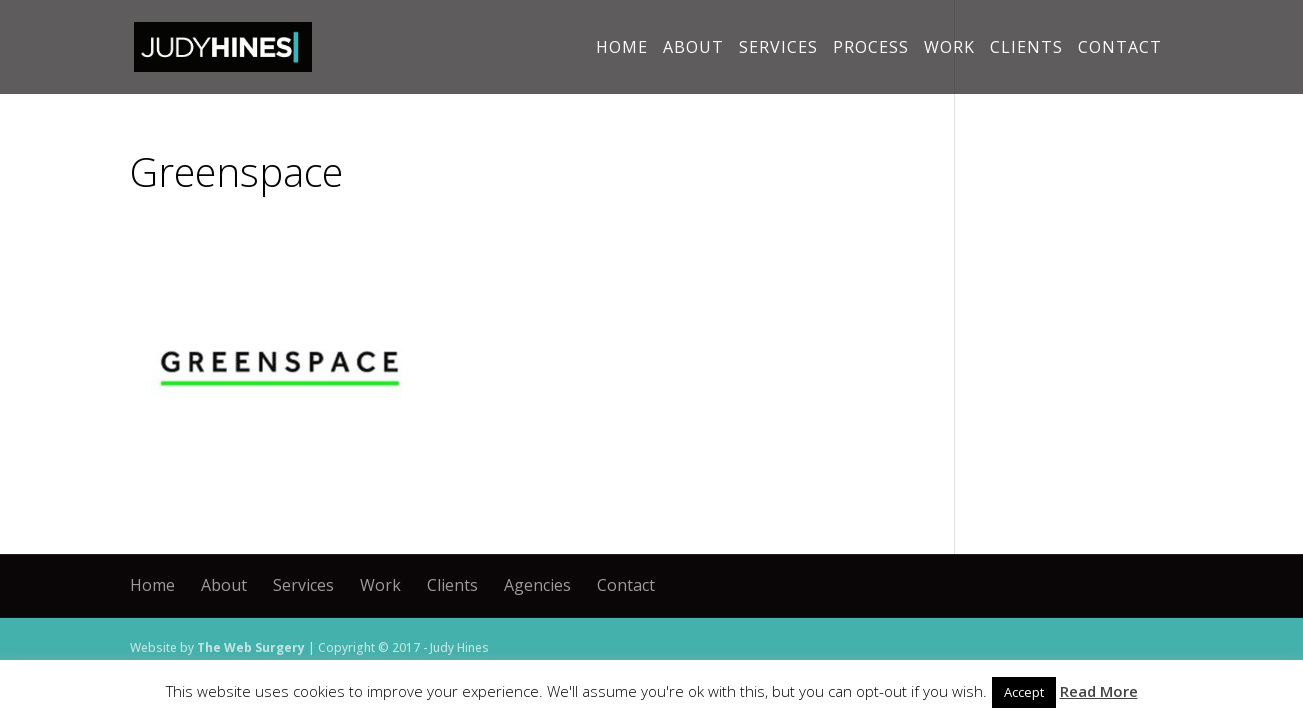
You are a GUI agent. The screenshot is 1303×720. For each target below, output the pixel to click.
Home (622, 49)
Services (778, 49)
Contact (1120, 49)
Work (949, 49)
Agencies (537, 585)
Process (871, 49)
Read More (1099, 691)
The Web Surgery (251, 647)
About (693, 49)
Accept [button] (1024, 692)
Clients (1026, 49)
